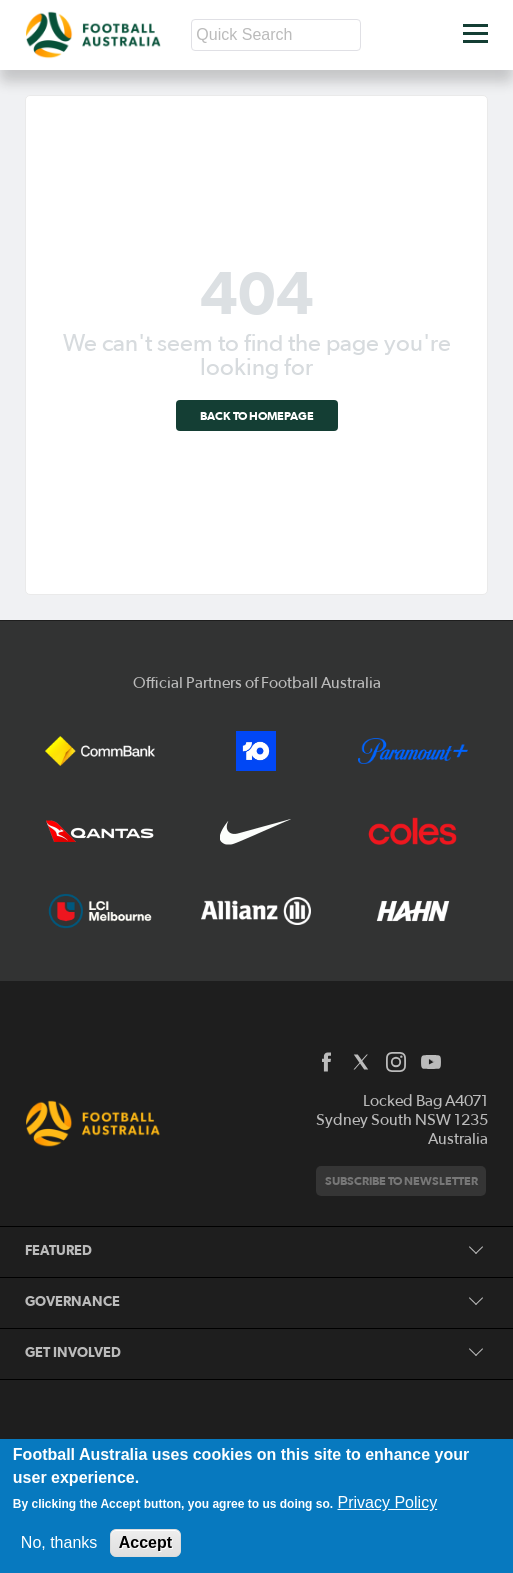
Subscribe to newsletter (401, 1180)
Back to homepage (257, 415)
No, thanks (59, 1542)
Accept (145, 1542)
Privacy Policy (388, 1502)
